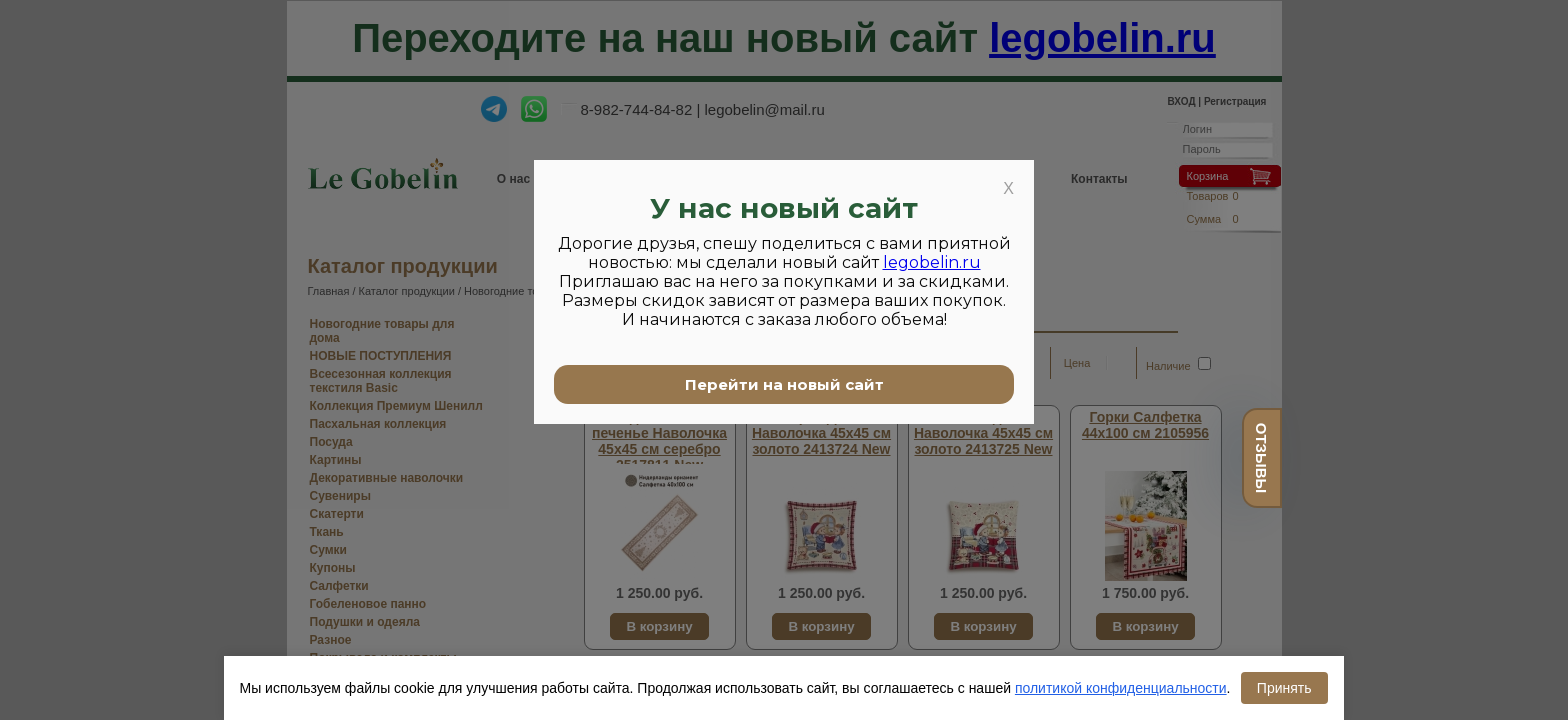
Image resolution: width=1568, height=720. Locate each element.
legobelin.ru (932, 262)
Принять (1284, 688)
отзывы (1261, 458)
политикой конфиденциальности (1121, 688)
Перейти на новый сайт (784, 384)
